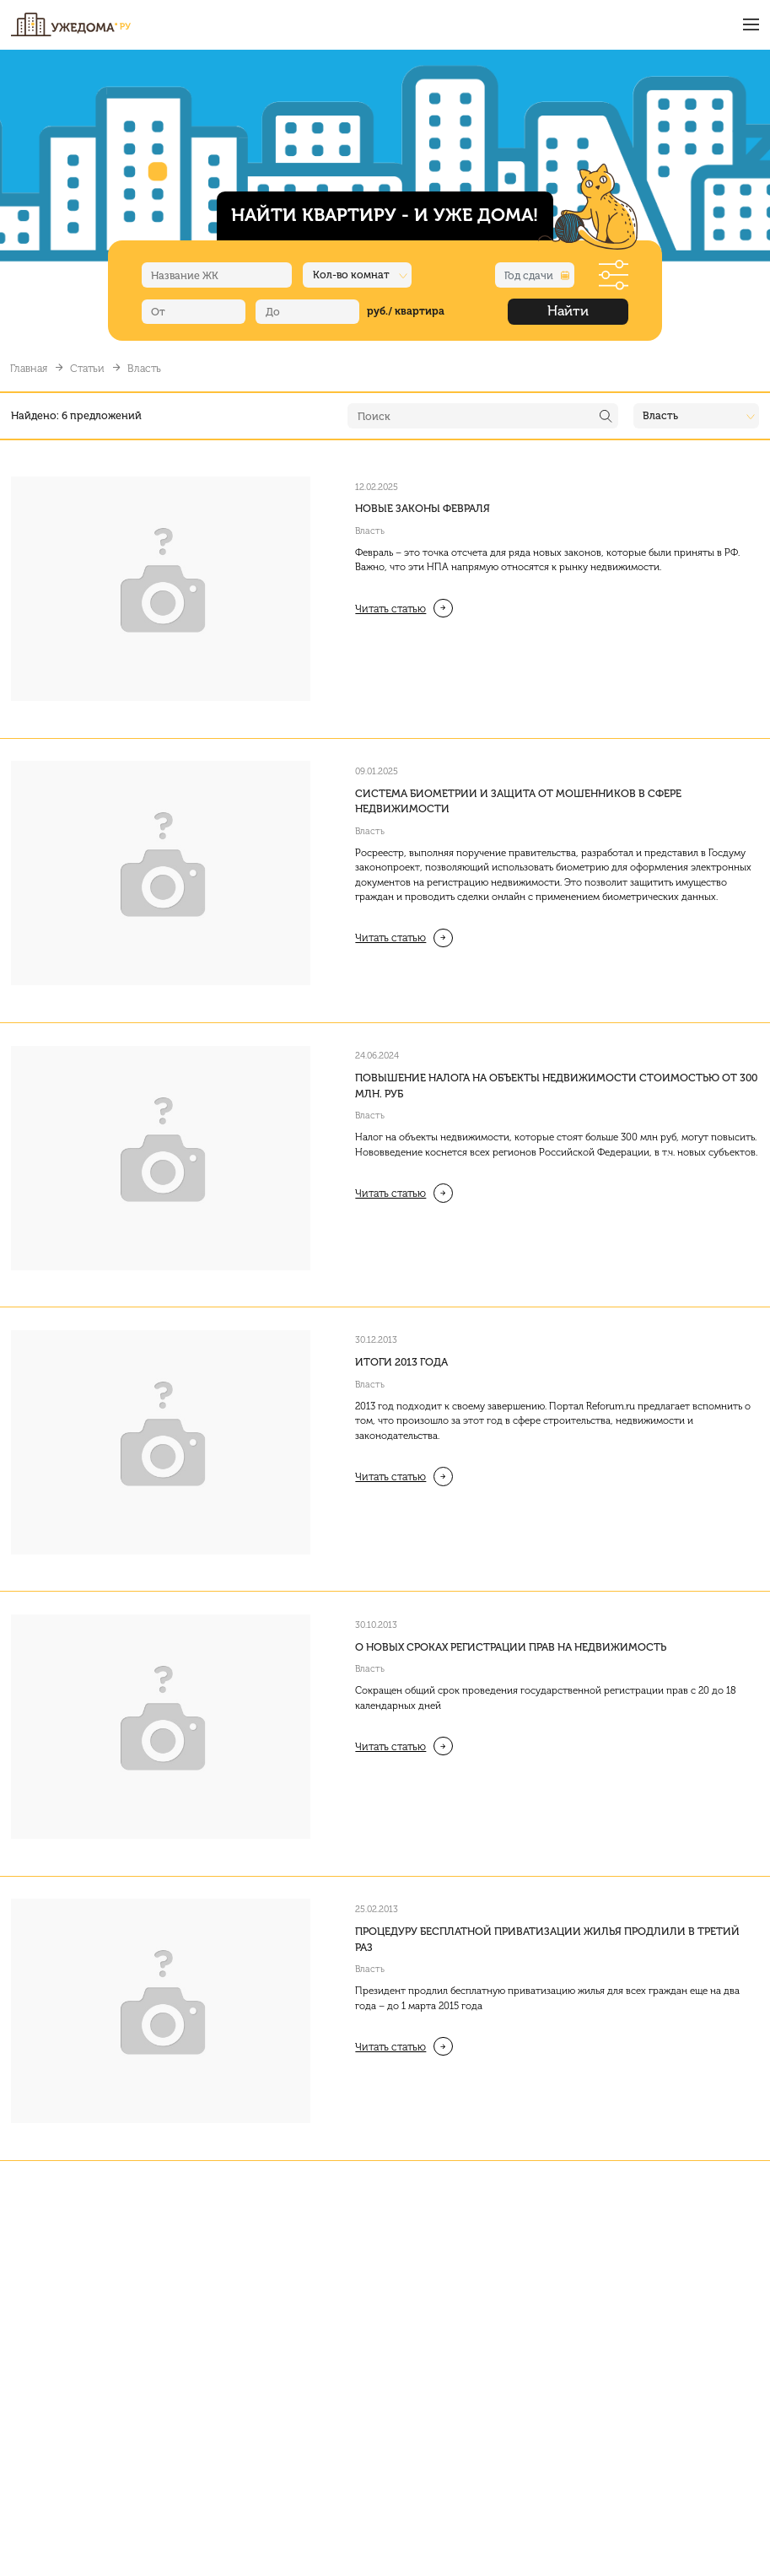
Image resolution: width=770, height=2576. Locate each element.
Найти (568, 311)
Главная (28, 368)
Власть (370, 530)
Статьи (87, 368)
